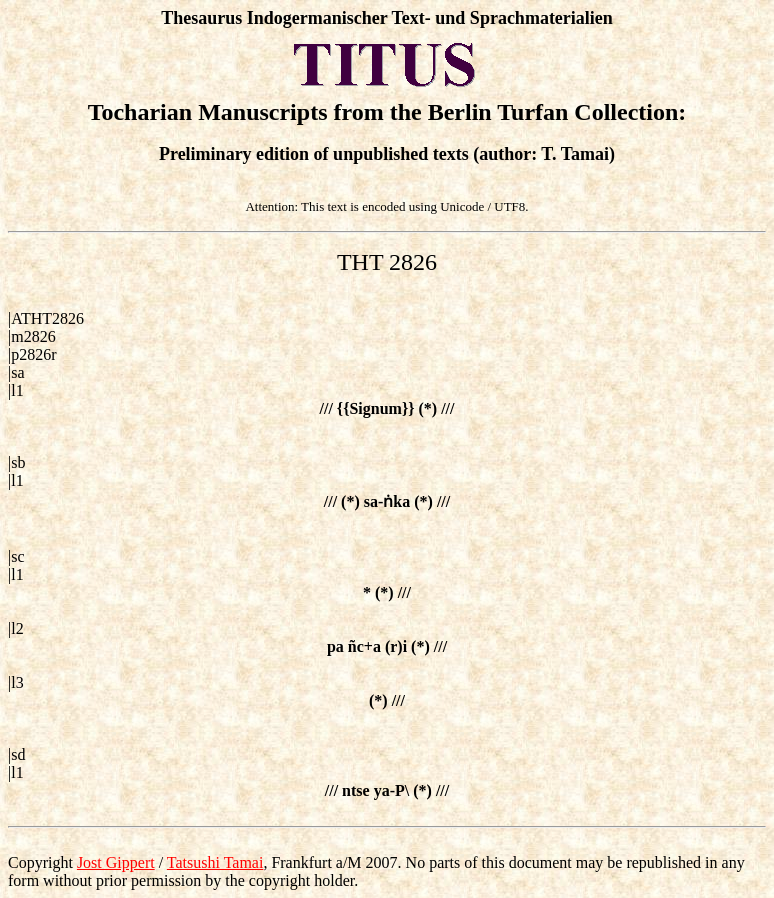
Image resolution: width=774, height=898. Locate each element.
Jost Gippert (116, 862)
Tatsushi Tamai (215, 862)
